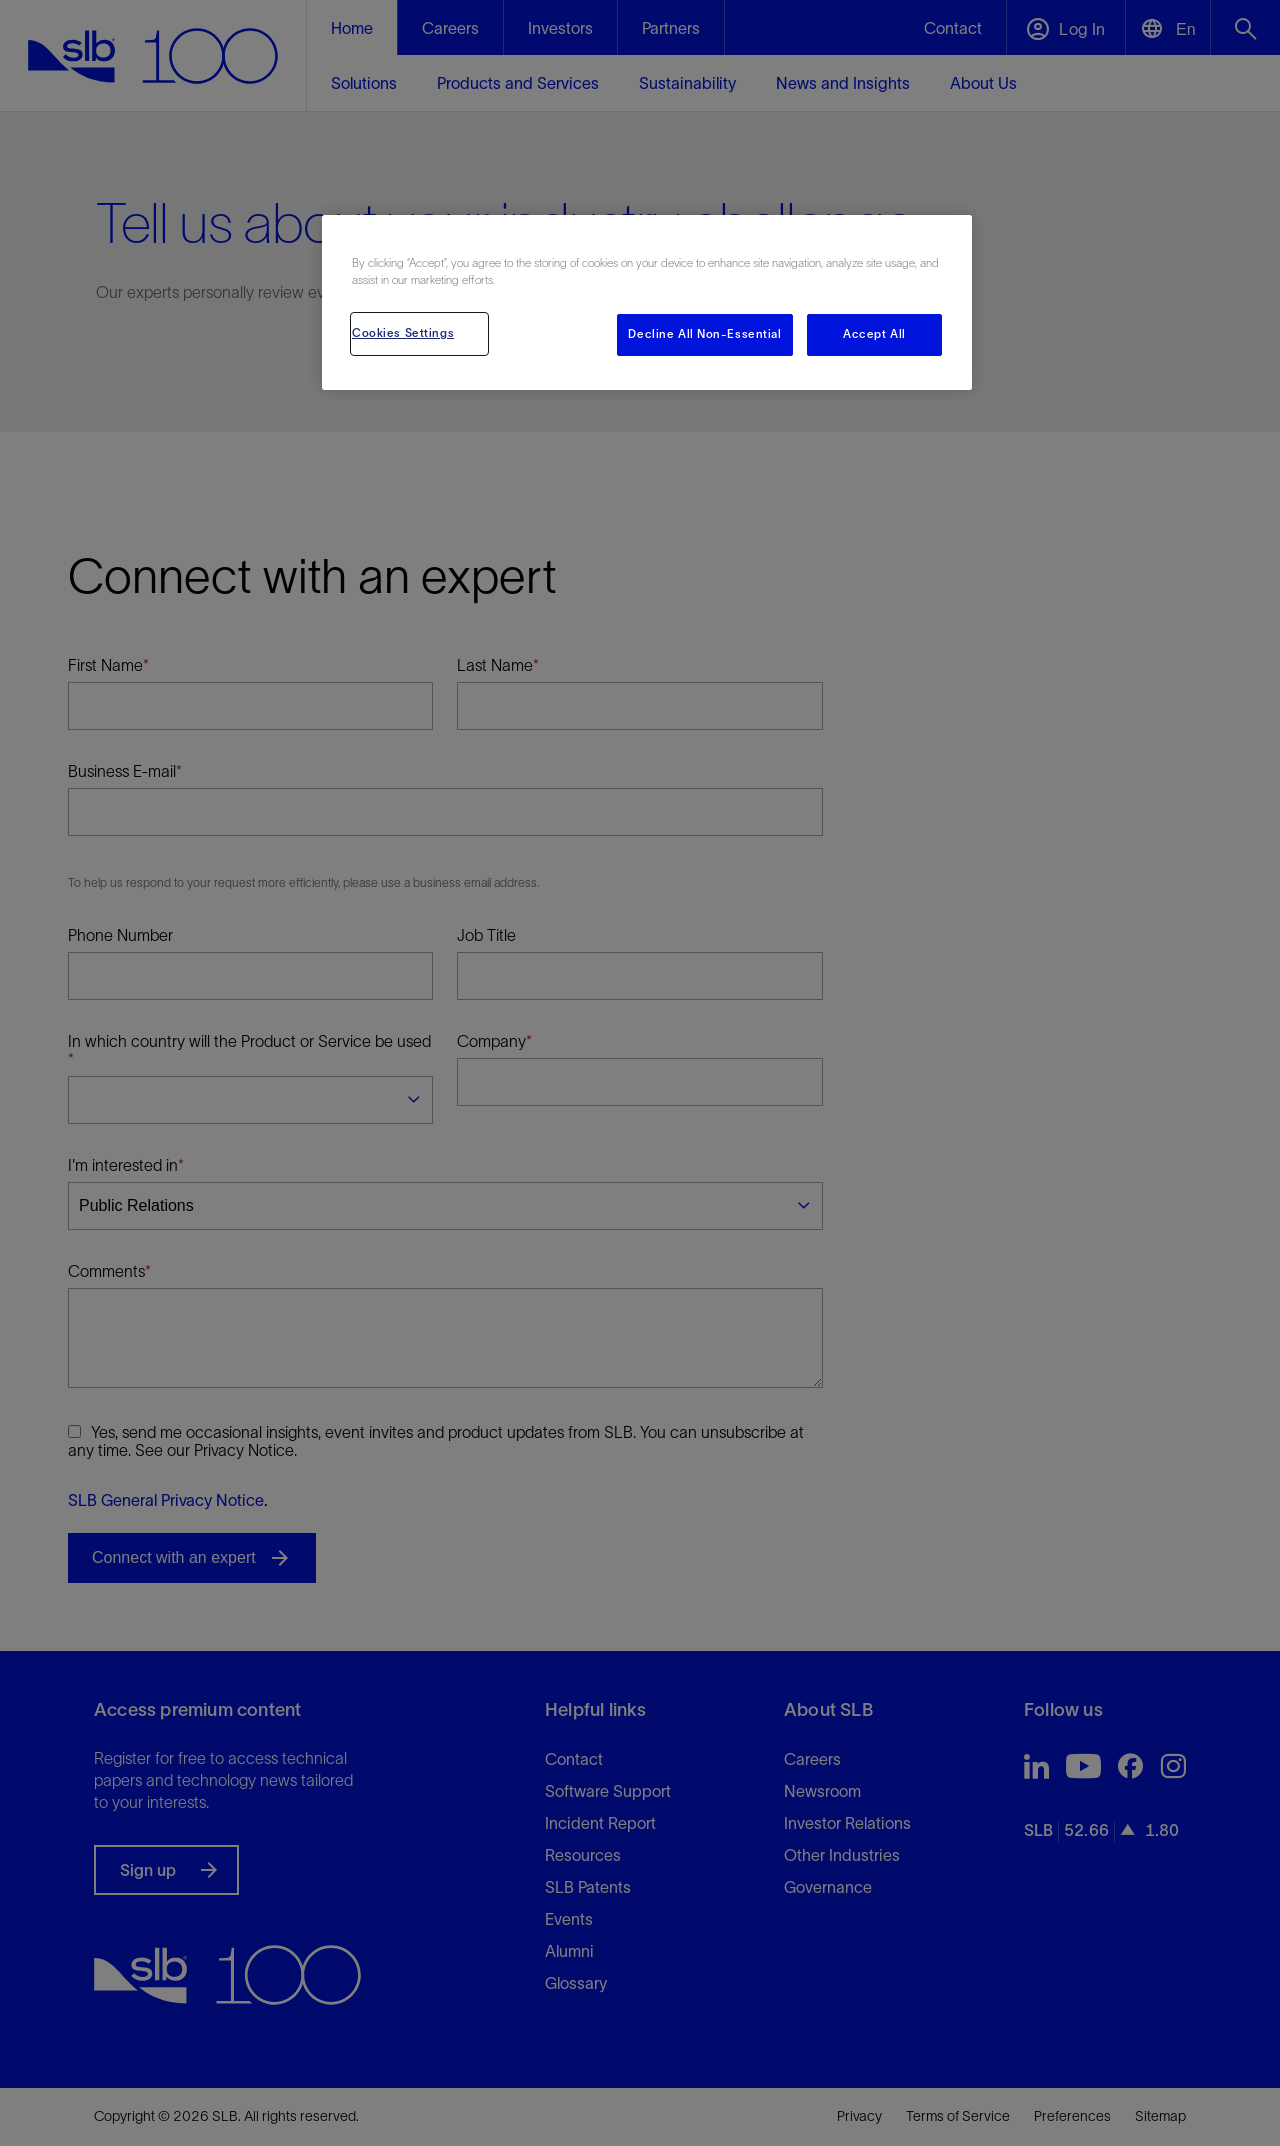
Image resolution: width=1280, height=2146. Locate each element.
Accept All (874, 334)
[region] (647, 302)
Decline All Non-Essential (704, 334)
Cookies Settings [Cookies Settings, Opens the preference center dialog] (403, 333)
